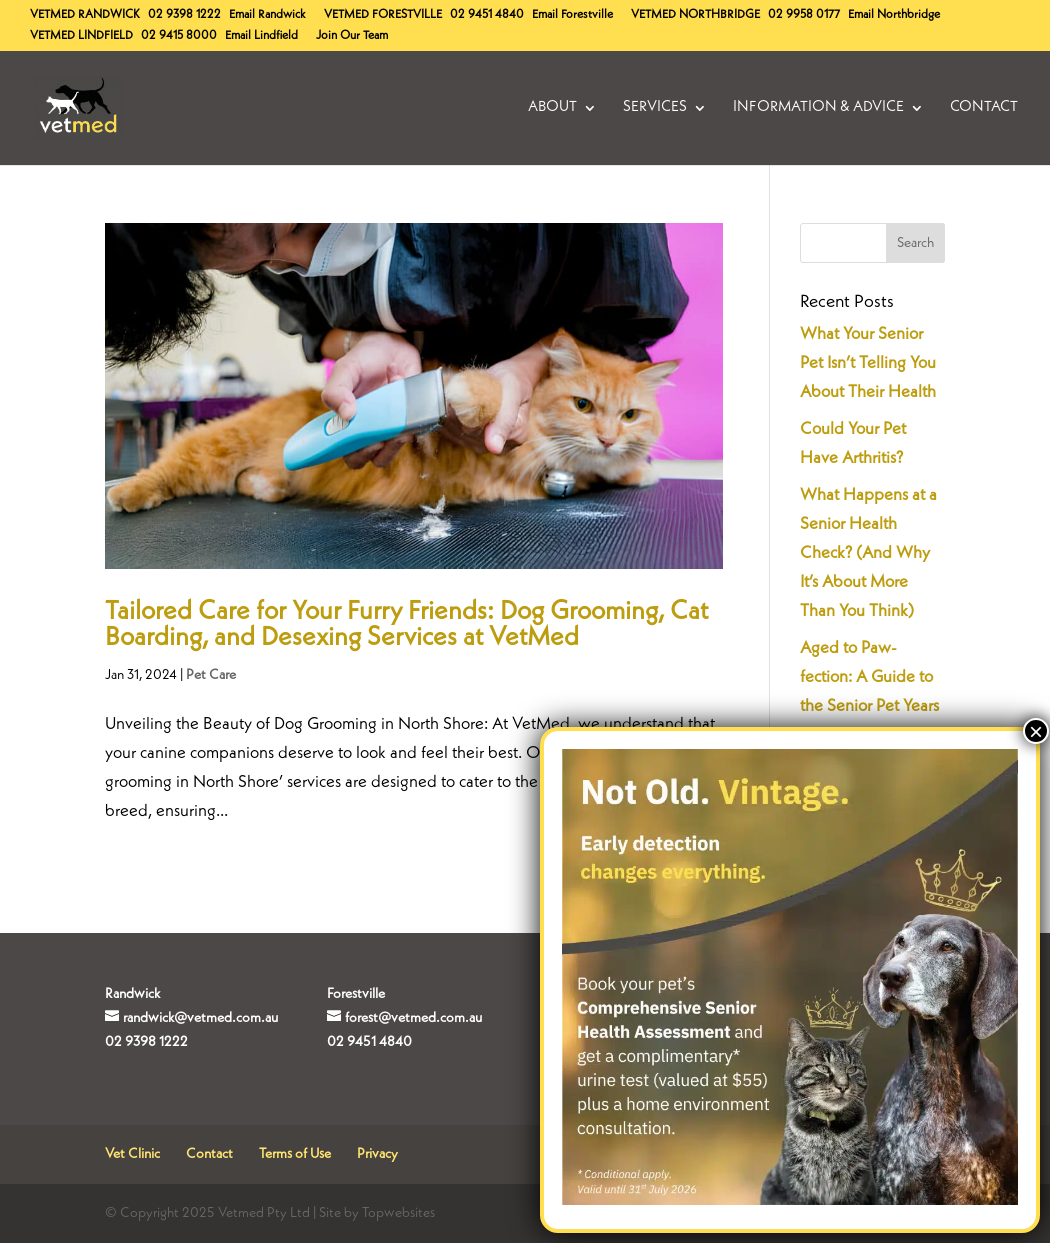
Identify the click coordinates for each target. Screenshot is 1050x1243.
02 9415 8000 (179, 36)
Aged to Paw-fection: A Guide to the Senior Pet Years (869, 677)
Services (655, 108)
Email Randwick (267, 15)
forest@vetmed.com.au (413, 1018)
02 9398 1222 (184, 15)
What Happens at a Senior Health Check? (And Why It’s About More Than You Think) (868, 553)
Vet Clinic (132, 1154)
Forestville (383, 15)
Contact (984, 108)
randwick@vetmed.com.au (200, 1018)
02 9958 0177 (804, 15)
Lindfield (81, 36)
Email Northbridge (894, 15)
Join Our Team (352, 36)
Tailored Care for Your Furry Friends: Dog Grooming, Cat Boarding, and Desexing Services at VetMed (406, 625)
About (552, 108)
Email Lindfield (261, 36)
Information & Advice (818, 108)
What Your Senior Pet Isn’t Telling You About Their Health (868, 363)
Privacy (377, 1154)
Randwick (85, 15)
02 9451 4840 (487, 15)
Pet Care (211, 675)
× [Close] (1036, 731)
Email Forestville (572, 15)
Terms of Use (295, 1154)
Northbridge (695, 15)
